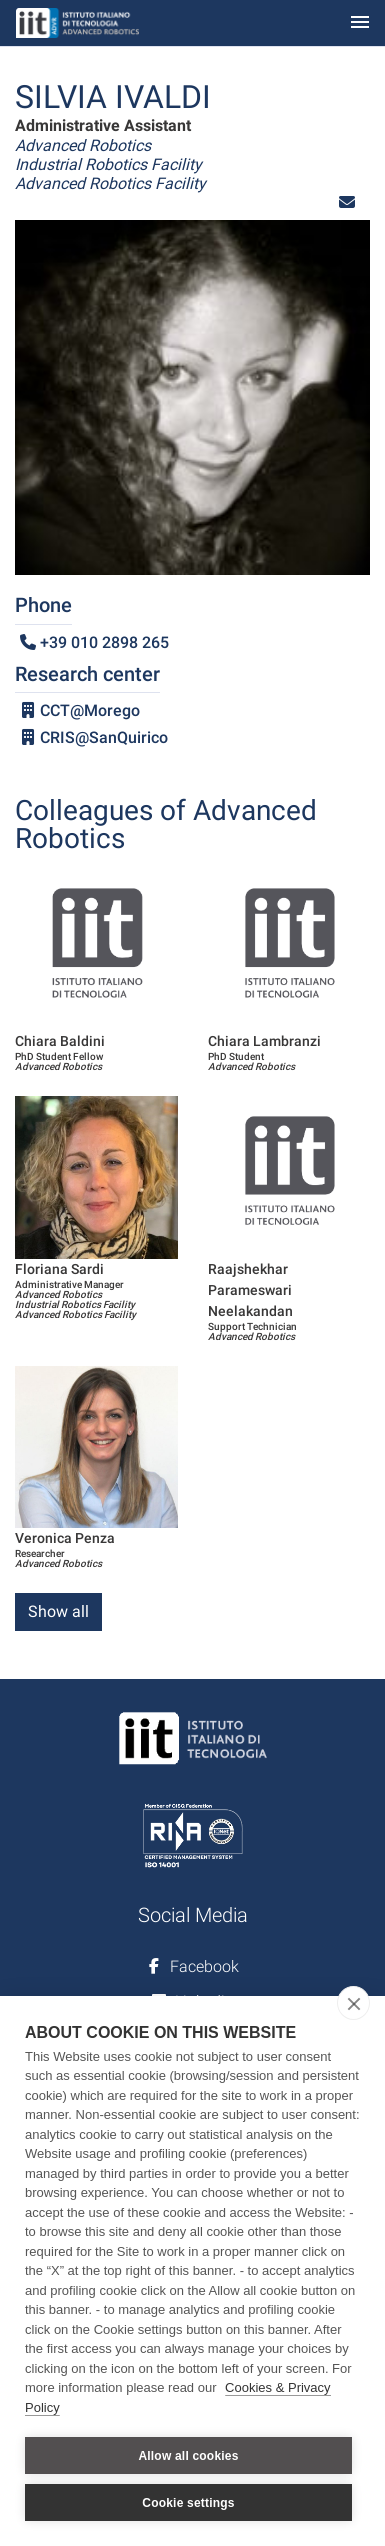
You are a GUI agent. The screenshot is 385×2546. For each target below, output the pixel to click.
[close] (353, 2003)
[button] (347, 202)
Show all (58, 1611)
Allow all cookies (188, 2456)
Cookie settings (188, 2503)
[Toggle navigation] (360, 23)
